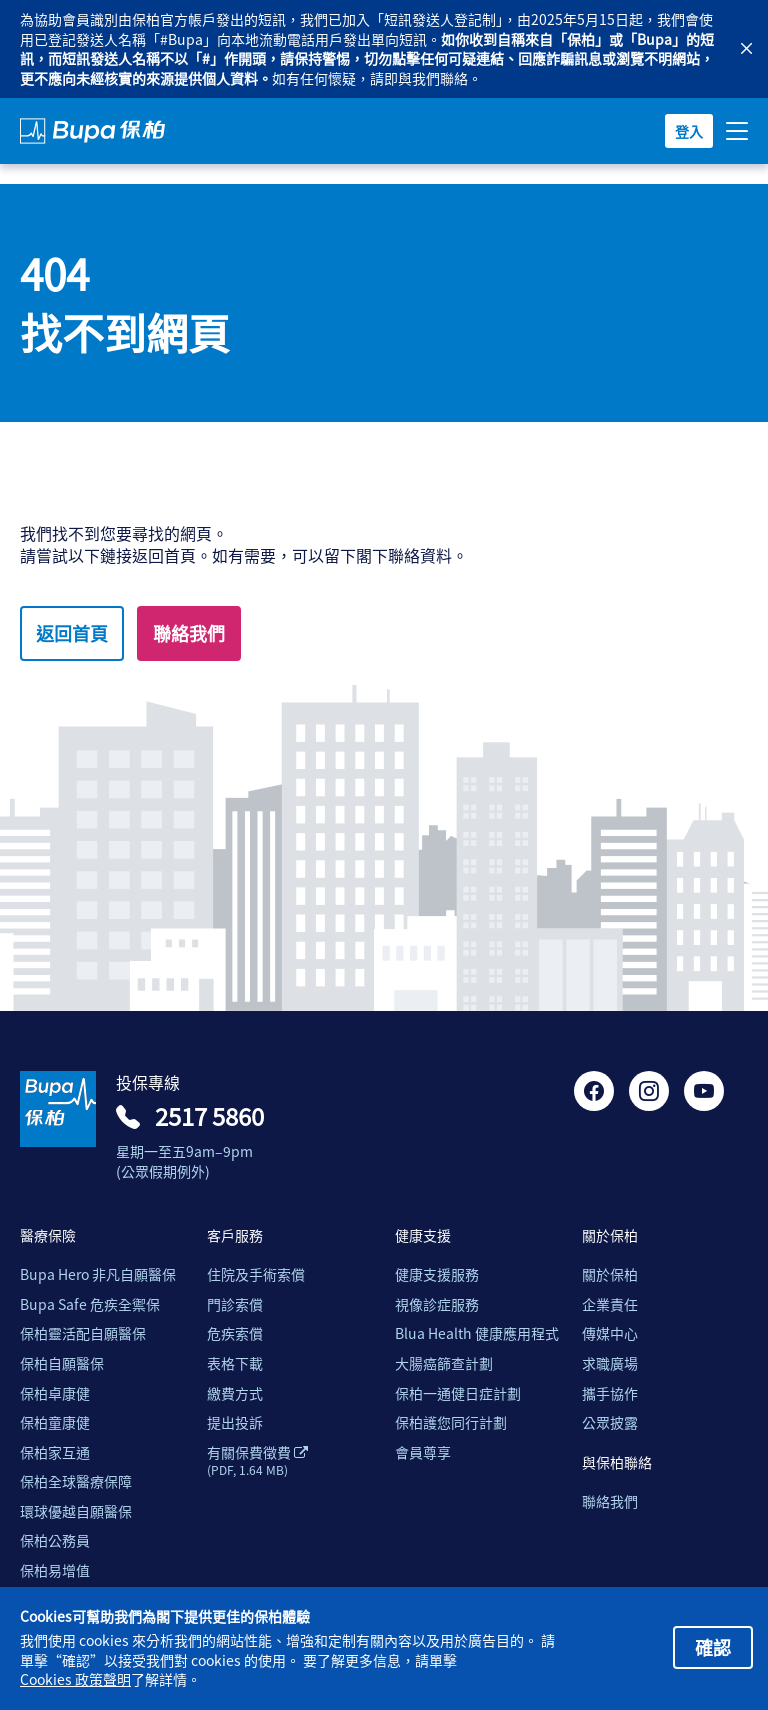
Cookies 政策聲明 (75, 1679)
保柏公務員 (55, 1540)
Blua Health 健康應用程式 (477, 1333)
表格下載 (235, 1363)
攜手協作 (610, 1393)
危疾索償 (235, 1333)
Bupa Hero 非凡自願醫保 (98, 1274)
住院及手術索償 (256, 1274)
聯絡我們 (189, 633)
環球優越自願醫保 (76, 1511)
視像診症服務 (437, 1304)
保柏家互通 (55, 1452)
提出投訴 (235, 1422)
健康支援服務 (437, 1274)
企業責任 (610, 1304)
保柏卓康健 (55, 1393)
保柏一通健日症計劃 (458, 1393)
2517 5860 (209, 1116)
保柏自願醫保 (62, 1363)
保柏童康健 (55, 1422)
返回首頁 (72, 633)
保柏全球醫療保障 (76, 1481)
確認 (713, 1647)
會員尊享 (423, 1452)
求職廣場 (610, 1363)
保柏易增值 (55, 1570)
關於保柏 (610, 1274)
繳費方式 (235, 1393)
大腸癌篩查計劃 (444, 1363)
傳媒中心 (610, 1333)
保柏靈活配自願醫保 (83, 1333)
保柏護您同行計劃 (451, 1422)
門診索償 (235, 1304)
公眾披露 (610, 1422)
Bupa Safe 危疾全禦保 (90, 1304)
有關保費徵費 (257, 1461)
